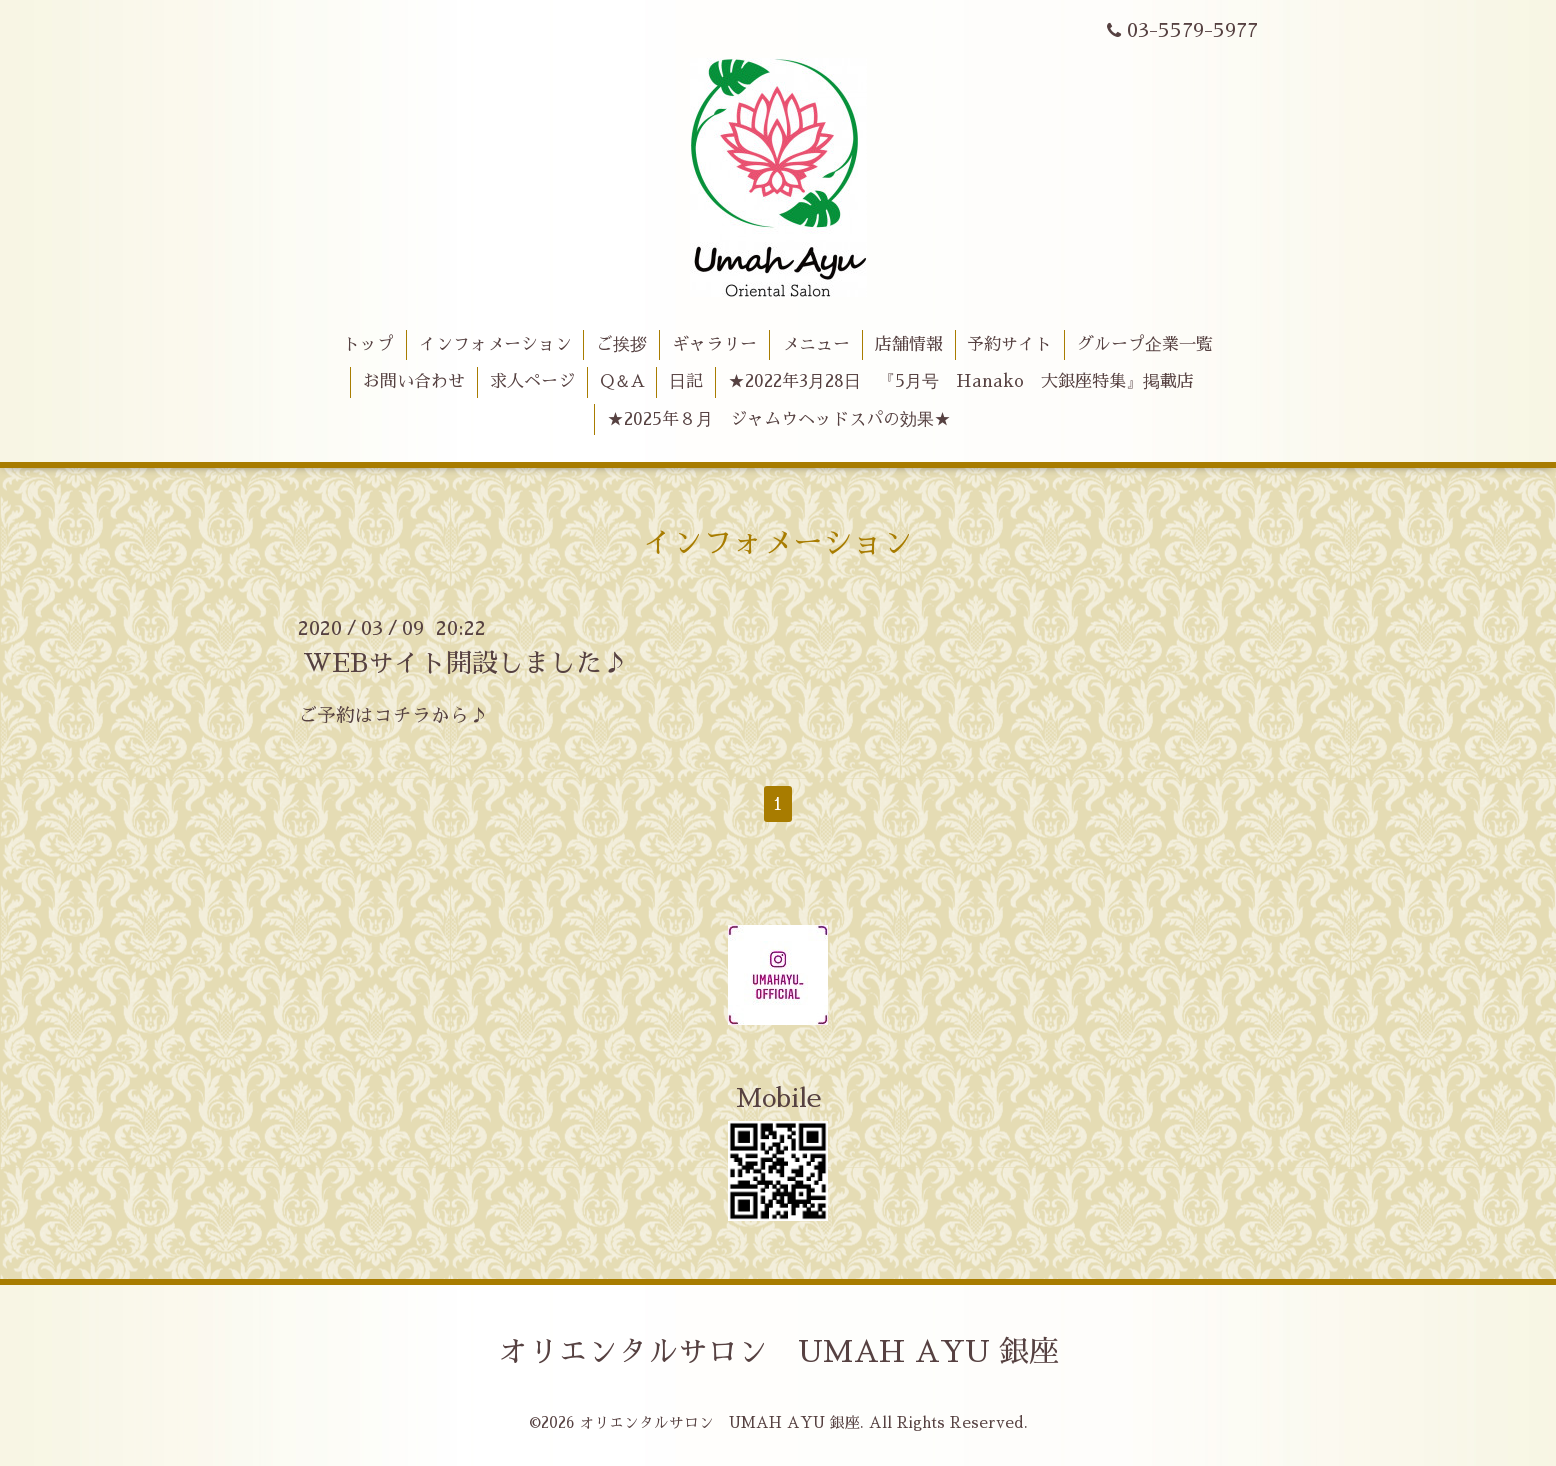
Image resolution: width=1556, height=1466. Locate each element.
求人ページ (532, 381)
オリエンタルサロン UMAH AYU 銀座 (778, 1352)
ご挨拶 (621, 344)
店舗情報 (909, 344)
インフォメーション (495, 344)
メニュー (816, 344)
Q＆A (622, 381)
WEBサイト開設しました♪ (465, 663)
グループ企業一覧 (1145, 344)
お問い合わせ (414, 381)
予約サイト (1009, 344)
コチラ (402, 715)
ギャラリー (714, 344)
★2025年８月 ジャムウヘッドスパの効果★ (779, 419)
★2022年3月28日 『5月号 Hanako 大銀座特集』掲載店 (961, 381)
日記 (686, 381)
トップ (368, 344)
